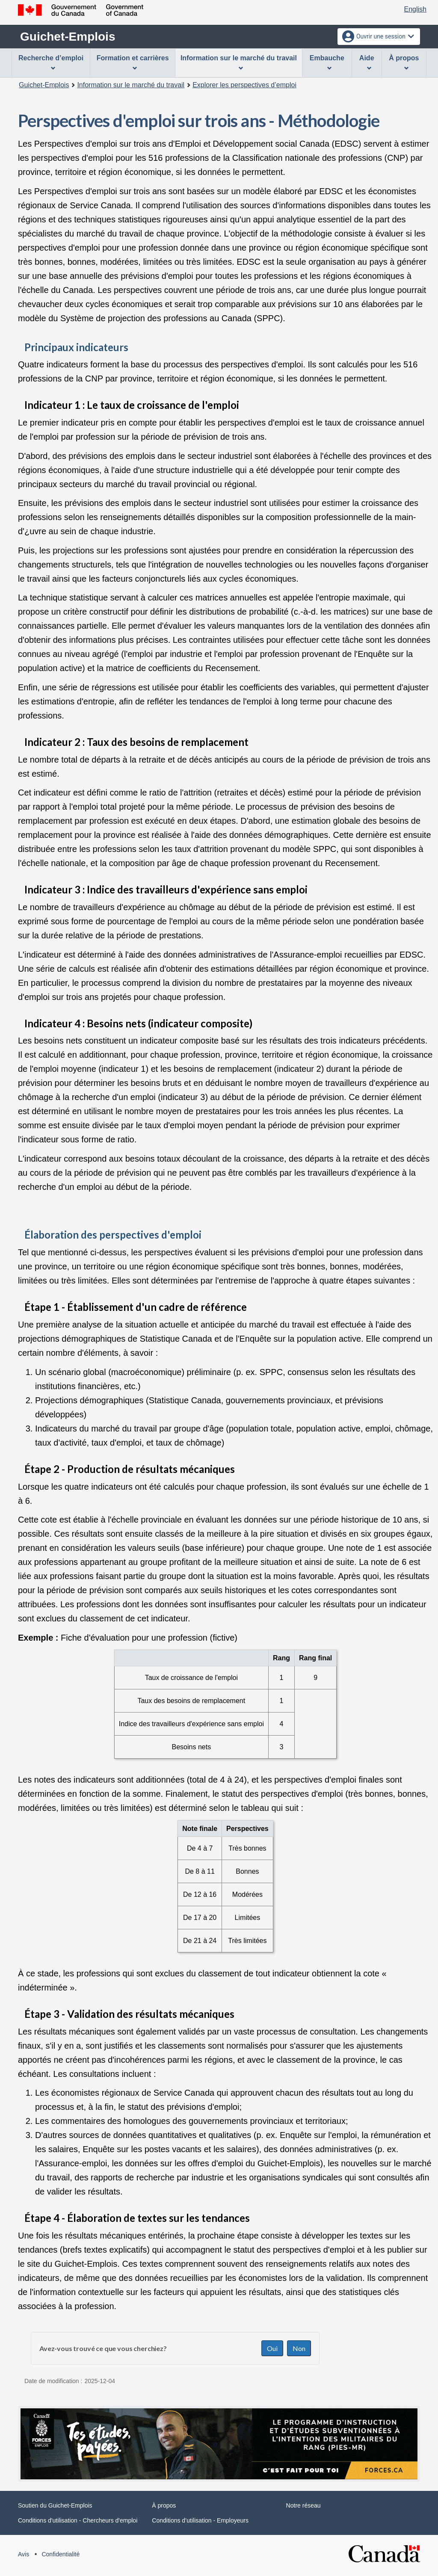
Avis (23, 2554)
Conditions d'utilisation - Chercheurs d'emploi (77, 2520)
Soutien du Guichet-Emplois (55, 2505)
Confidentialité (60, 2554)
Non (299, 2348)
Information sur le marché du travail (130, 85)
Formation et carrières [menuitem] (133, 62)
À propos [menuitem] (404, 62)
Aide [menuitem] (366, 62)
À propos (164, 2505)
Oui (272, 2348)
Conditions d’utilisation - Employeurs (200, 2520)
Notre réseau (303, 2505)
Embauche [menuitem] (327, 62)
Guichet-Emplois (67, 36)
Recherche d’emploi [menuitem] (50, 62)
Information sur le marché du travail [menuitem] (239, 62)
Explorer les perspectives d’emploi (244, 85)
